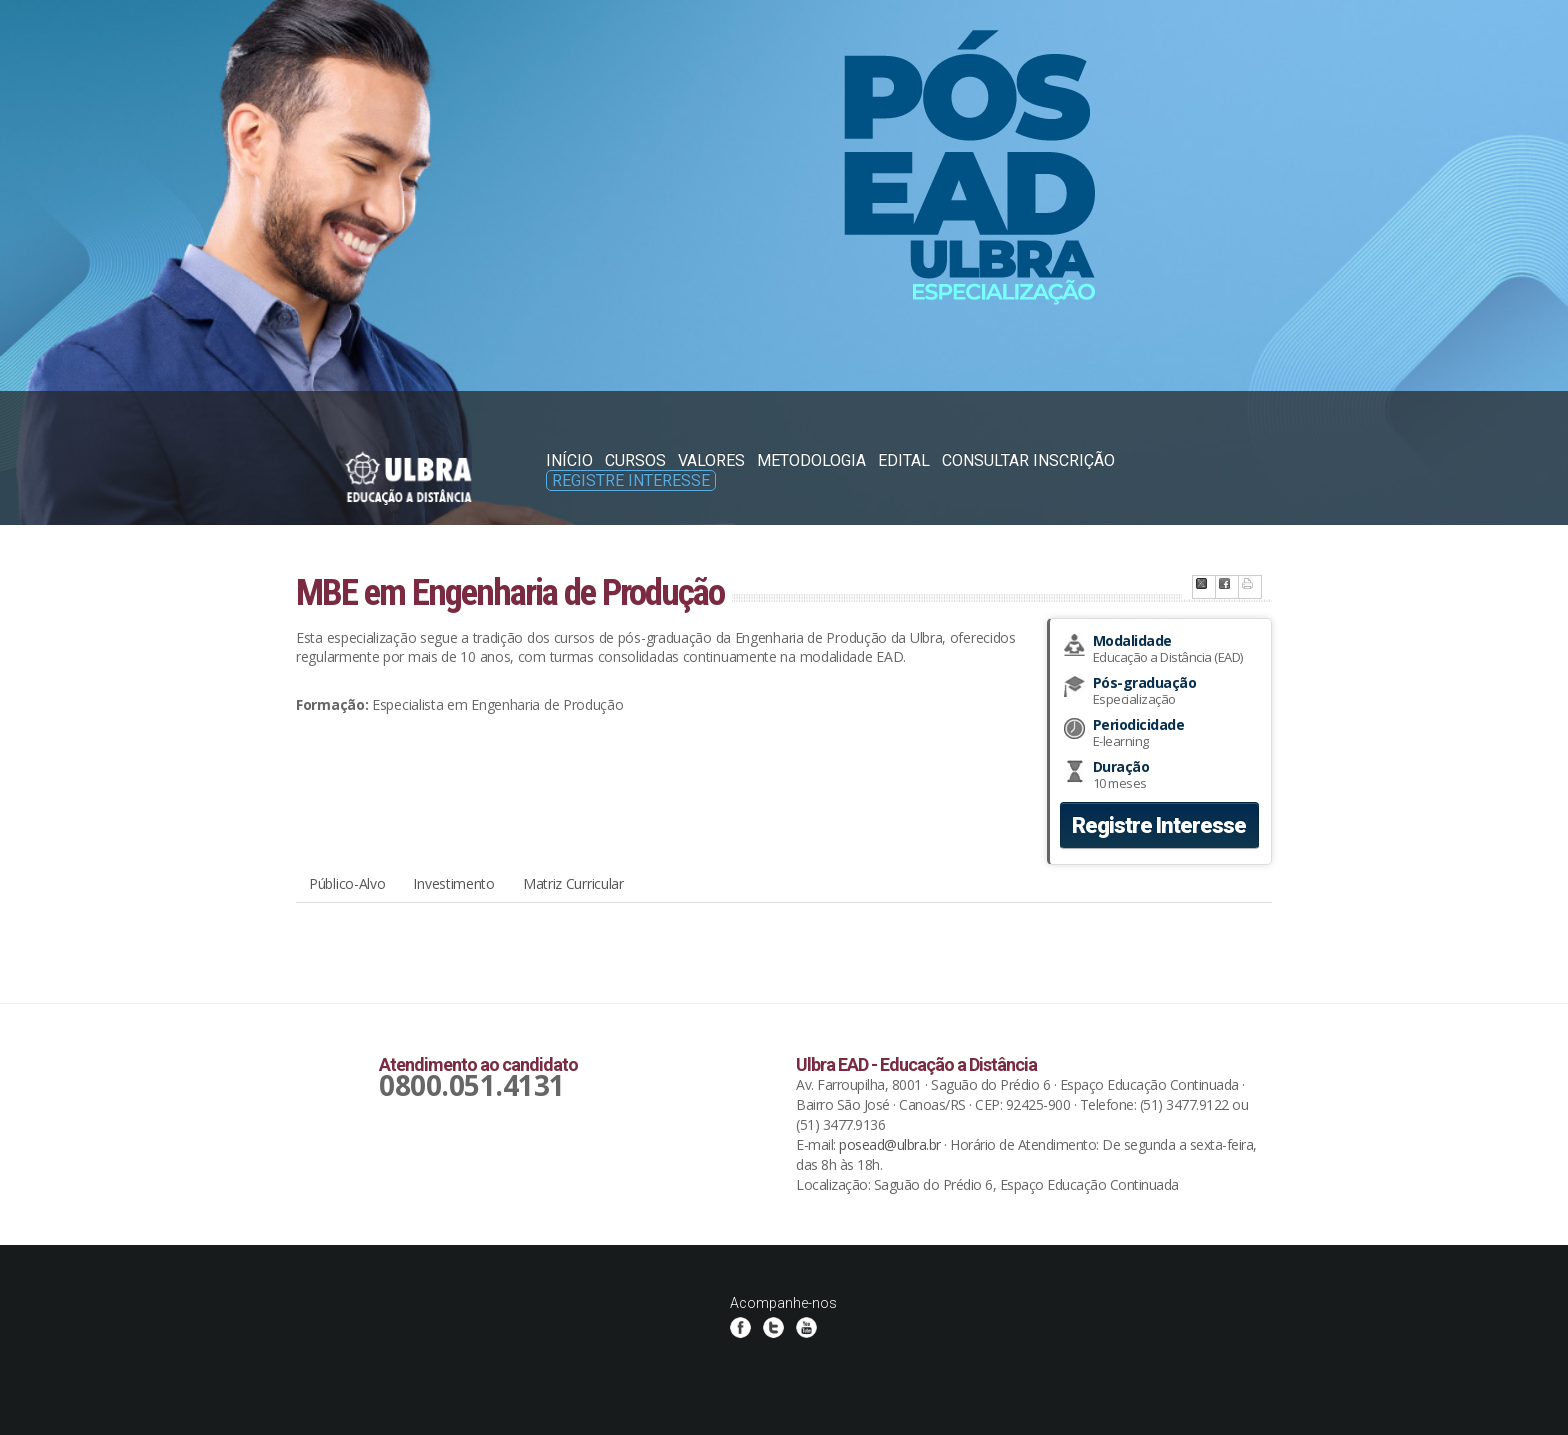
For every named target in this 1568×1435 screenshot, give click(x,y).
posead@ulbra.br (890, 1144)
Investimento (453, 883)
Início (569, 460)
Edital (904, 460)
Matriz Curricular (573, 883)
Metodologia (811, 460)
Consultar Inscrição (1028, 460)
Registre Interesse (631, 480)
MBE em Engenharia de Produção (510, 592)
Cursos (635, 460)
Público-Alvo (347, 883)
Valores (711, 460)
